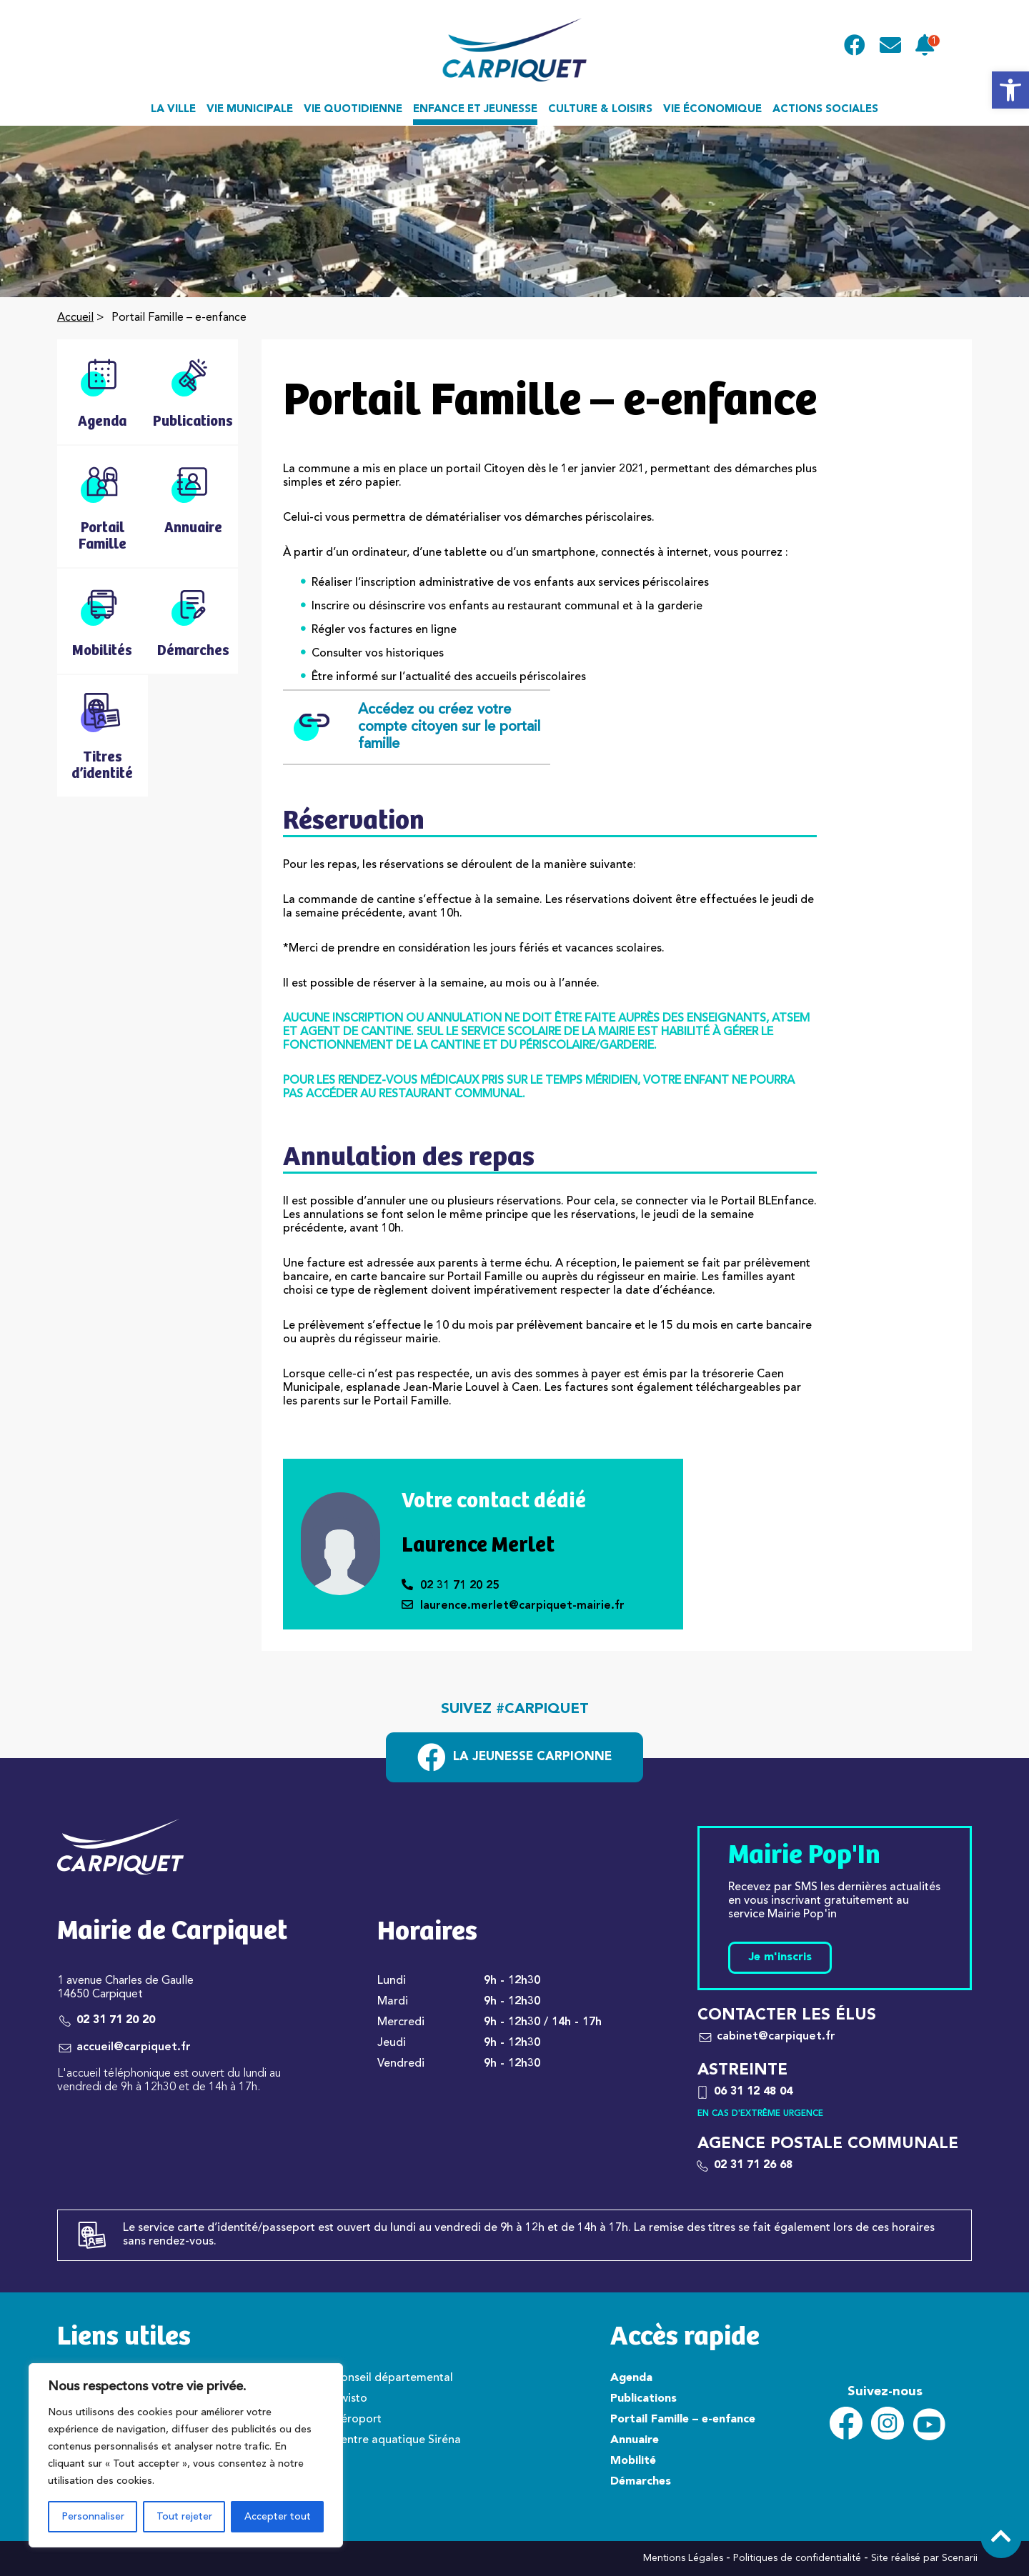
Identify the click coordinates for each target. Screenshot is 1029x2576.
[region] (186, 2455)
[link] (1010, 90)
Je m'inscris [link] (780, 1957)
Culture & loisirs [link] (600, 109)
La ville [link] (173, 109)
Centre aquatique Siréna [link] (397, 2440)
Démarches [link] (640, 2481)
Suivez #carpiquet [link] (515, 1709)
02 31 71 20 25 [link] (450, 1586)
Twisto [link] (350, 2399)
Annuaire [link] (634, 2440)
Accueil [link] (75, 318)
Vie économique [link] (712, 109)
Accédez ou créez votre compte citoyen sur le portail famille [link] (417, 727)
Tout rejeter (184, 2517)
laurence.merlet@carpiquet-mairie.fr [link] (513, 1606)
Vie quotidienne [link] (353, 109)
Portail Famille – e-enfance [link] (682, 2419)
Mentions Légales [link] (683, 2558)
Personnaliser (92, 2517)
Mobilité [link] (633, 2461)
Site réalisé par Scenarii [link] (924, 2558)
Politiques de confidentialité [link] (797, 2558)
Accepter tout (277, 2517)
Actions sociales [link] (825, 109)
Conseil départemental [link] (393, 2378)
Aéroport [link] (357, 2419)
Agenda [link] (631, 2378)
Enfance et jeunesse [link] (475, 109)
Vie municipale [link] (250, 109)
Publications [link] (643, 2399)
